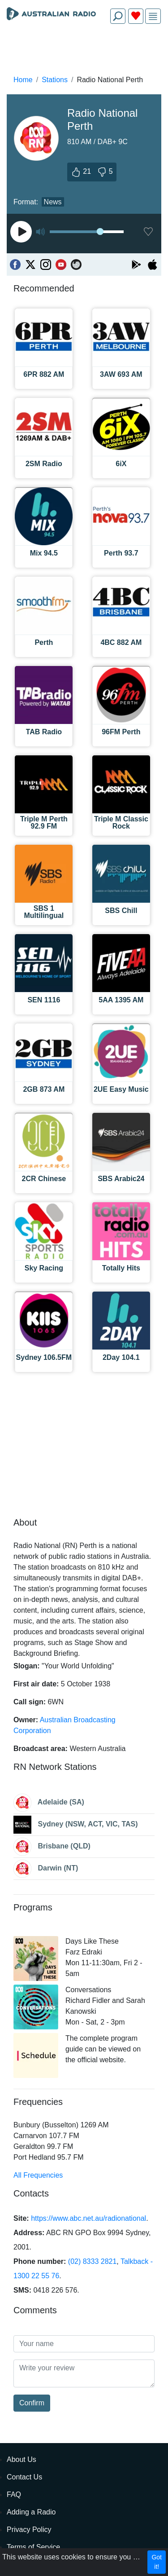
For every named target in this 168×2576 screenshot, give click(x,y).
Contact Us (24, 2477)
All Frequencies (38, 2175)
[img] (153, 16)
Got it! (156, 2562)
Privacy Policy (29, 2529)
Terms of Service (33, 2547)
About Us (21, 2459)
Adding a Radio (31, 2512)
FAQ (14, 2494)
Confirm (31, 2403)
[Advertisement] (84, 52)
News (53, 202)
